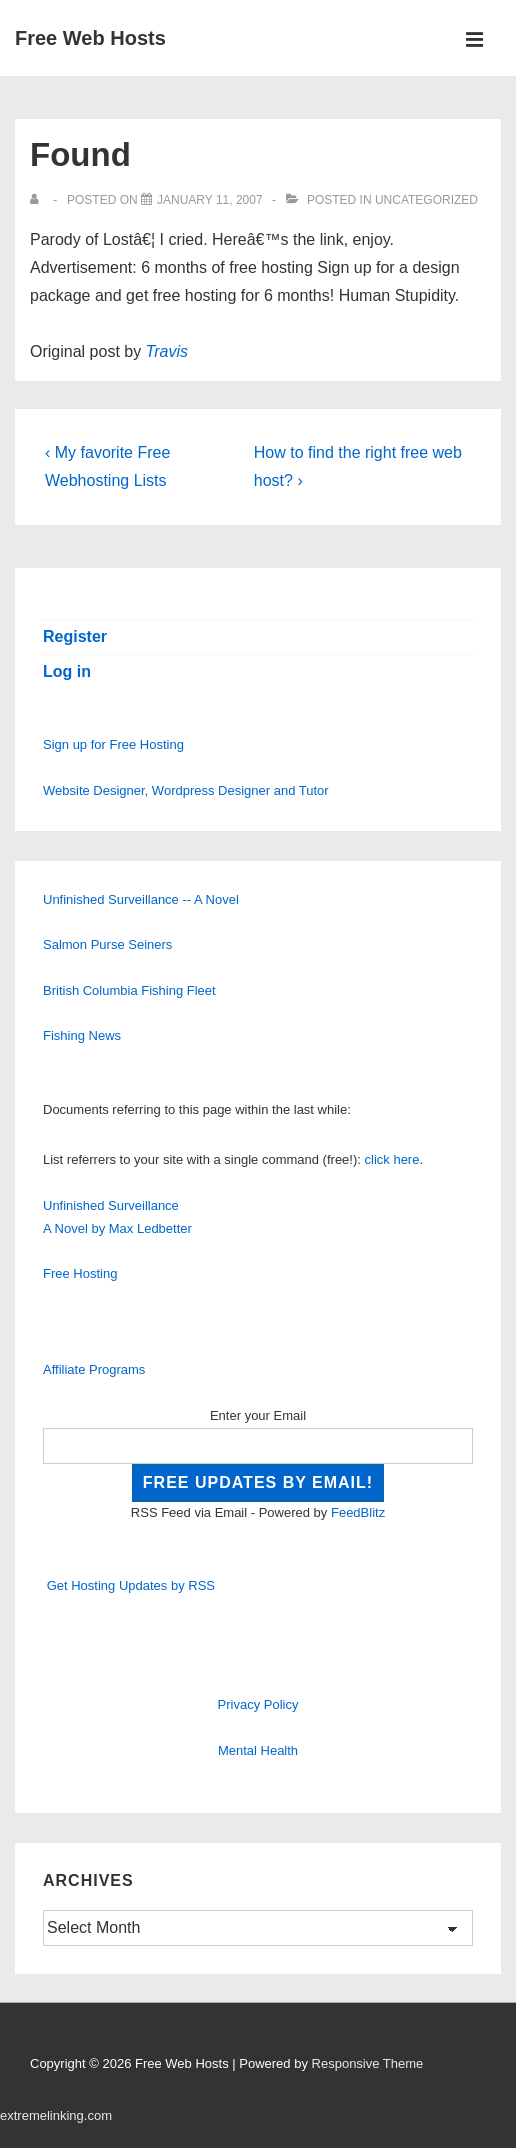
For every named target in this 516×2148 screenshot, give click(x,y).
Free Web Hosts (90, 38)
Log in (67, 671)
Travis (167, 351)
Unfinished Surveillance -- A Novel (141, 899)
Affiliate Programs (94, 1369)
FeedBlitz (358, 1512)
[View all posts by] (38, 200)
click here (392, 1159)
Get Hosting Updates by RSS (131, 1585)
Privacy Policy (258, 1704)
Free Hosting (80, 1273)
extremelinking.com (56, 2115)
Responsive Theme (368, 2063)
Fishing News (82, 1035)
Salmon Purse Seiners (107, 944)
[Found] (210, 200)
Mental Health (258, 1750)
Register (75, 636)
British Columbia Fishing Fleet (129, 990)
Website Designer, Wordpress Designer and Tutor (186, 790)
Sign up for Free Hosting (113, 744)
